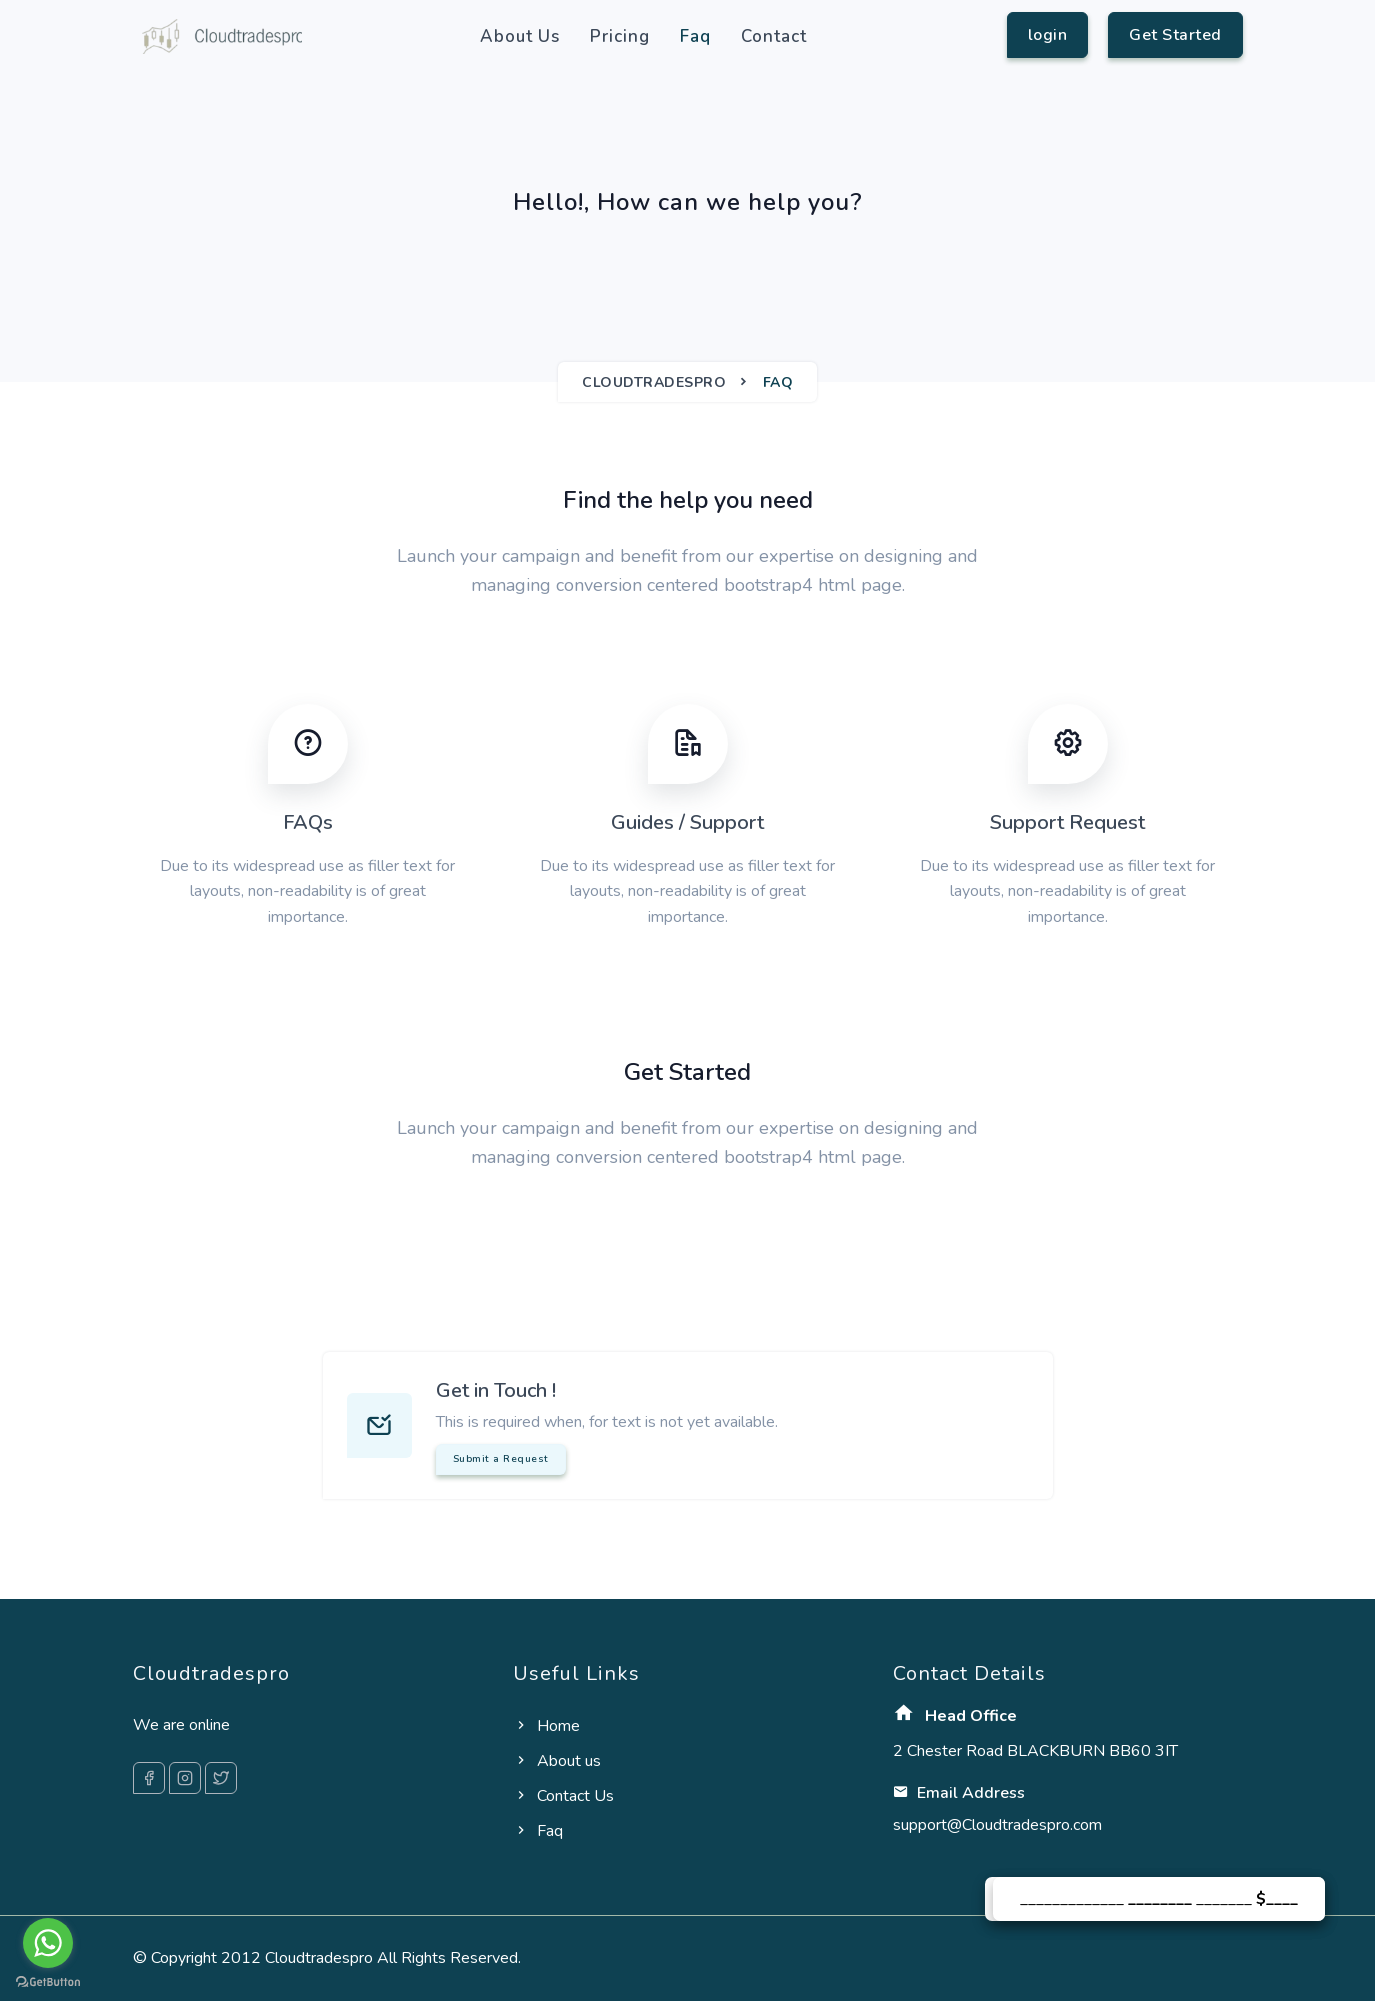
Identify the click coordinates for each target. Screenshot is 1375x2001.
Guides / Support (687, 822)
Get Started (1175, 35)
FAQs (308, 822)
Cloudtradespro (654, 382)
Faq (695, 36)
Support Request (1067, 822)
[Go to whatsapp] (48, 1943)
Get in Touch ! (496, 1390)
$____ (1277, 1899)
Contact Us (563, 1796)
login (1048, 35)
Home (546, 1726)
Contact (774, 36)
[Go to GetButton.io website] (48, 1981)
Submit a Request (501, 1459)
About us (520, 36)
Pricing (620, 36)
